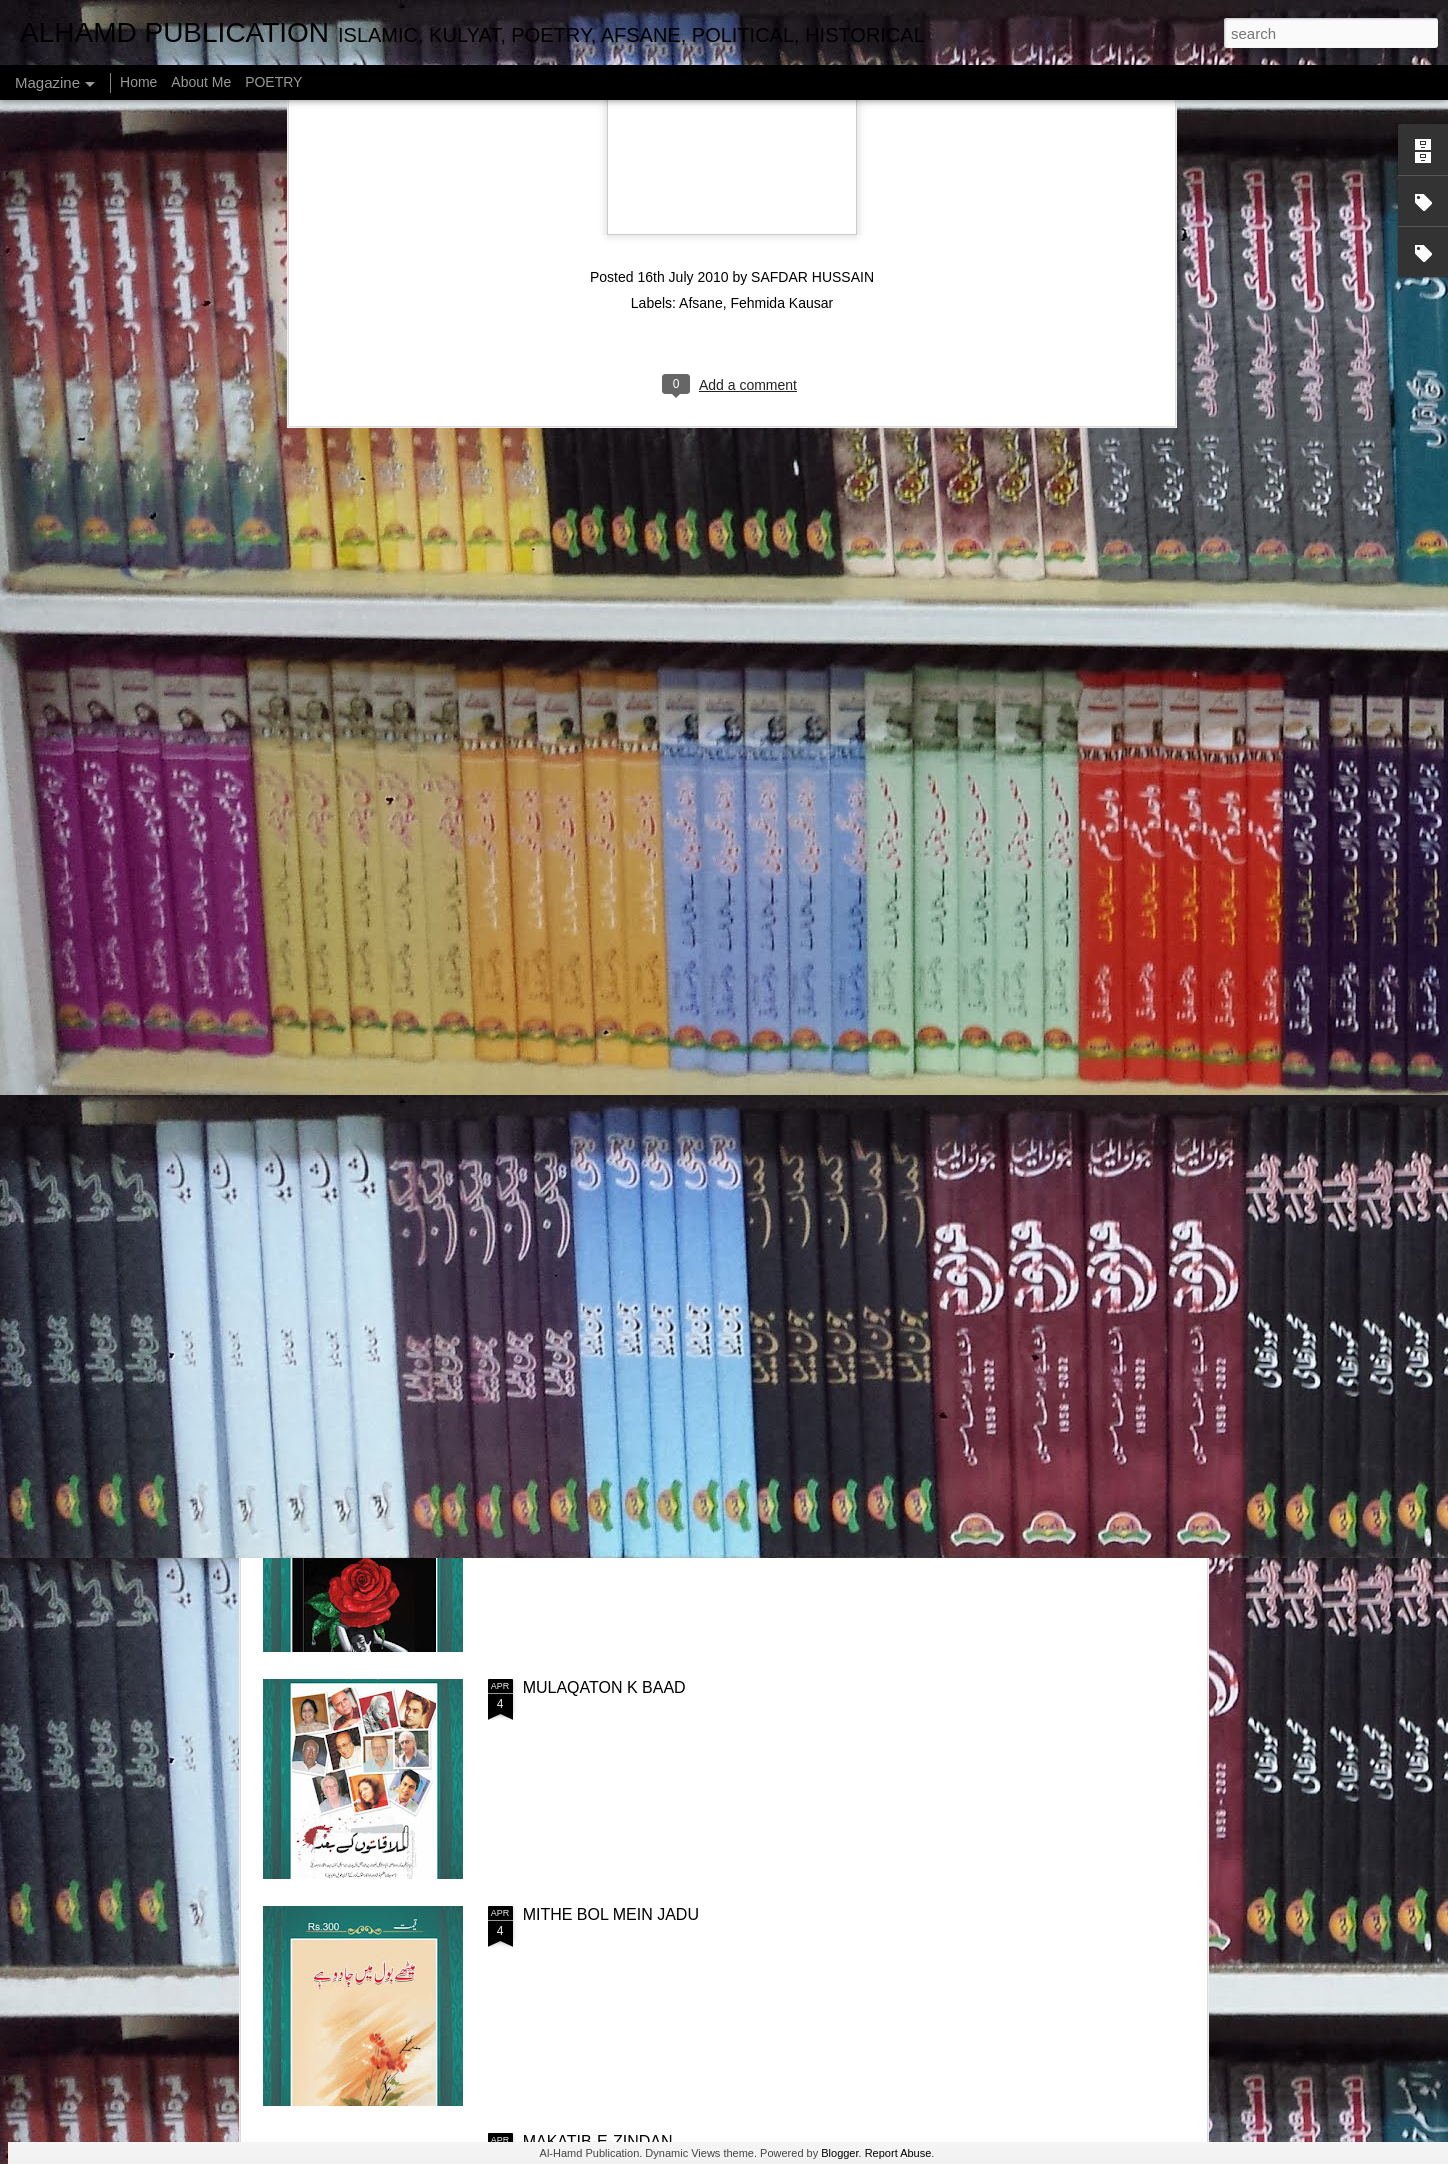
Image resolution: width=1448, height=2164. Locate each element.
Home (138, 82)
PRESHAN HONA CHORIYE (625, 1460)
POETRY (273, 82)
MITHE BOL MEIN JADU (611, 1914)
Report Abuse (898, 2153)
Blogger (839, 2153)
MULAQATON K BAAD (604, 1687)
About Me (201, 82)
